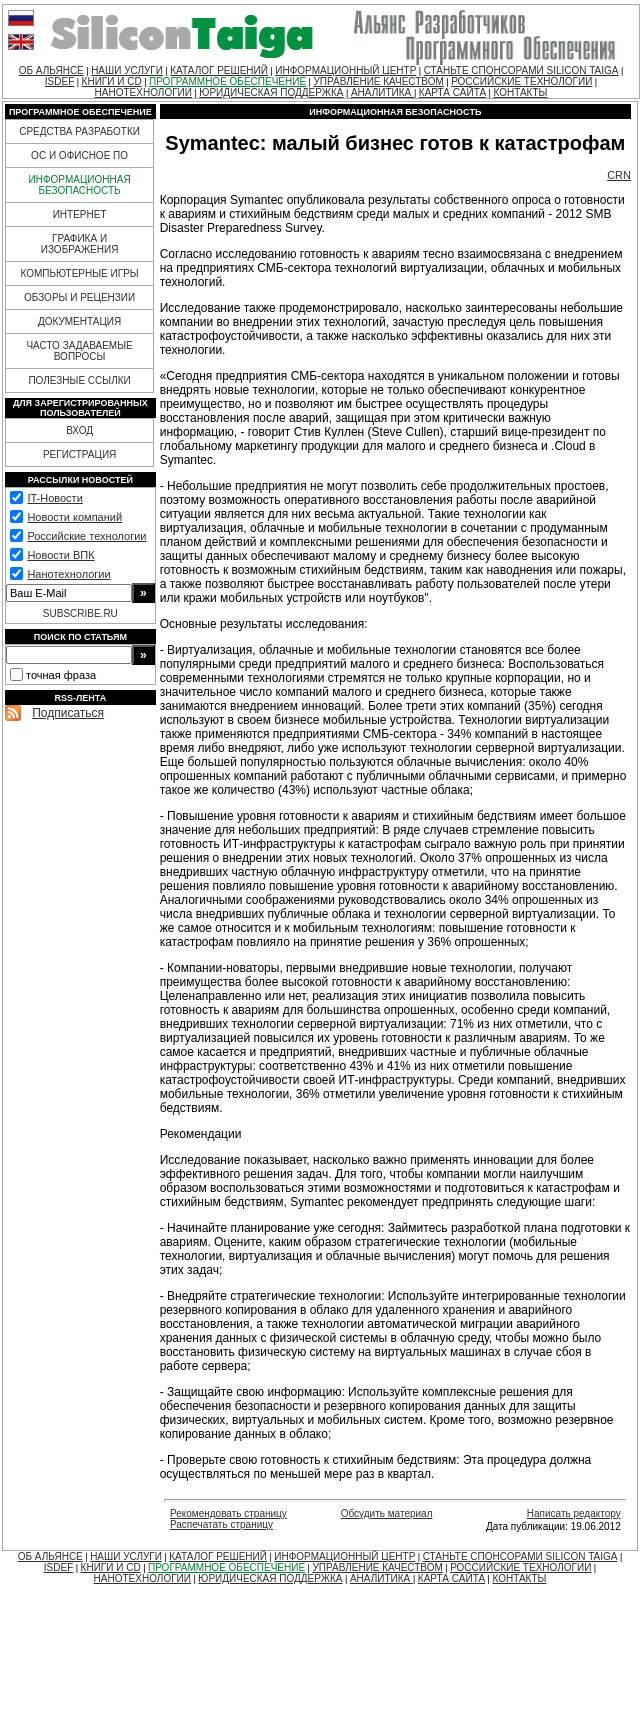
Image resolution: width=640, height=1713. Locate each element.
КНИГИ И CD (112, 81)
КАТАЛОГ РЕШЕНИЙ (219, 70)
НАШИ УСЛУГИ (127, 70)
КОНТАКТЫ (520, 92)
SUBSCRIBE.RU (80, 613)
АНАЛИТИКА (382, 92)
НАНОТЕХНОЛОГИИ (143, 92)
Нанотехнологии (68, 574)
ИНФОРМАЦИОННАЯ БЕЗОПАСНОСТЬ (80, 185)
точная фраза (61, 675)
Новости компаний (74, 517)
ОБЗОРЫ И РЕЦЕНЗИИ (79, 297)
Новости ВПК (60, 555)
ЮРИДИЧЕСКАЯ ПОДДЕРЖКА (271, 92)
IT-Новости (54, 498)
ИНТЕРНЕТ (80, 214)
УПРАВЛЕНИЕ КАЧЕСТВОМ (378, 81)
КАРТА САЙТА (452, 92)
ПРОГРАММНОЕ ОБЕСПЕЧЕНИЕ (227, 81)
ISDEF (59, 81)
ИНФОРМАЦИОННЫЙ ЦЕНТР (345, 70)
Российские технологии (86, 536)
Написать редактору (574, 1513)
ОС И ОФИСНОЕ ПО (79, 155)
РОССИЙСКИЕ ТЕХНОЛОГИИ (521, 81)
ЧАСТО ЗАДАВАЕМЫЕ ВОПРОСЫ (79, 351)
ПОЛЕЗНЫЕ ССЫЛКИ (79, 380)
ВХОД (79, 430)
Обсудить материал (387, 1513)
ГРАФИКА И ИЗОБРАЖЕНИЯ (80, 244)
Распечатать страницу (221, 1524)
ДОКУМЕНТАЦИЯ (79, 321)
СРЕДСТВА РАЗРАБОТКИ (79, 131)
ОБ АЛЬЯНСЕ (51, 70)
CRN (619, 175)
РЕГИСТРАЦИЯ (79, 454)
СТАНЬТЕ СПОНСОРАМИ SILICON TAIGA (521, 70)
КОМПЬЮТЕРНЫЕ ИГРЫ (79, 273)
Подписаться (68, 713)
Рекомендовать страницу (228, 1513)
